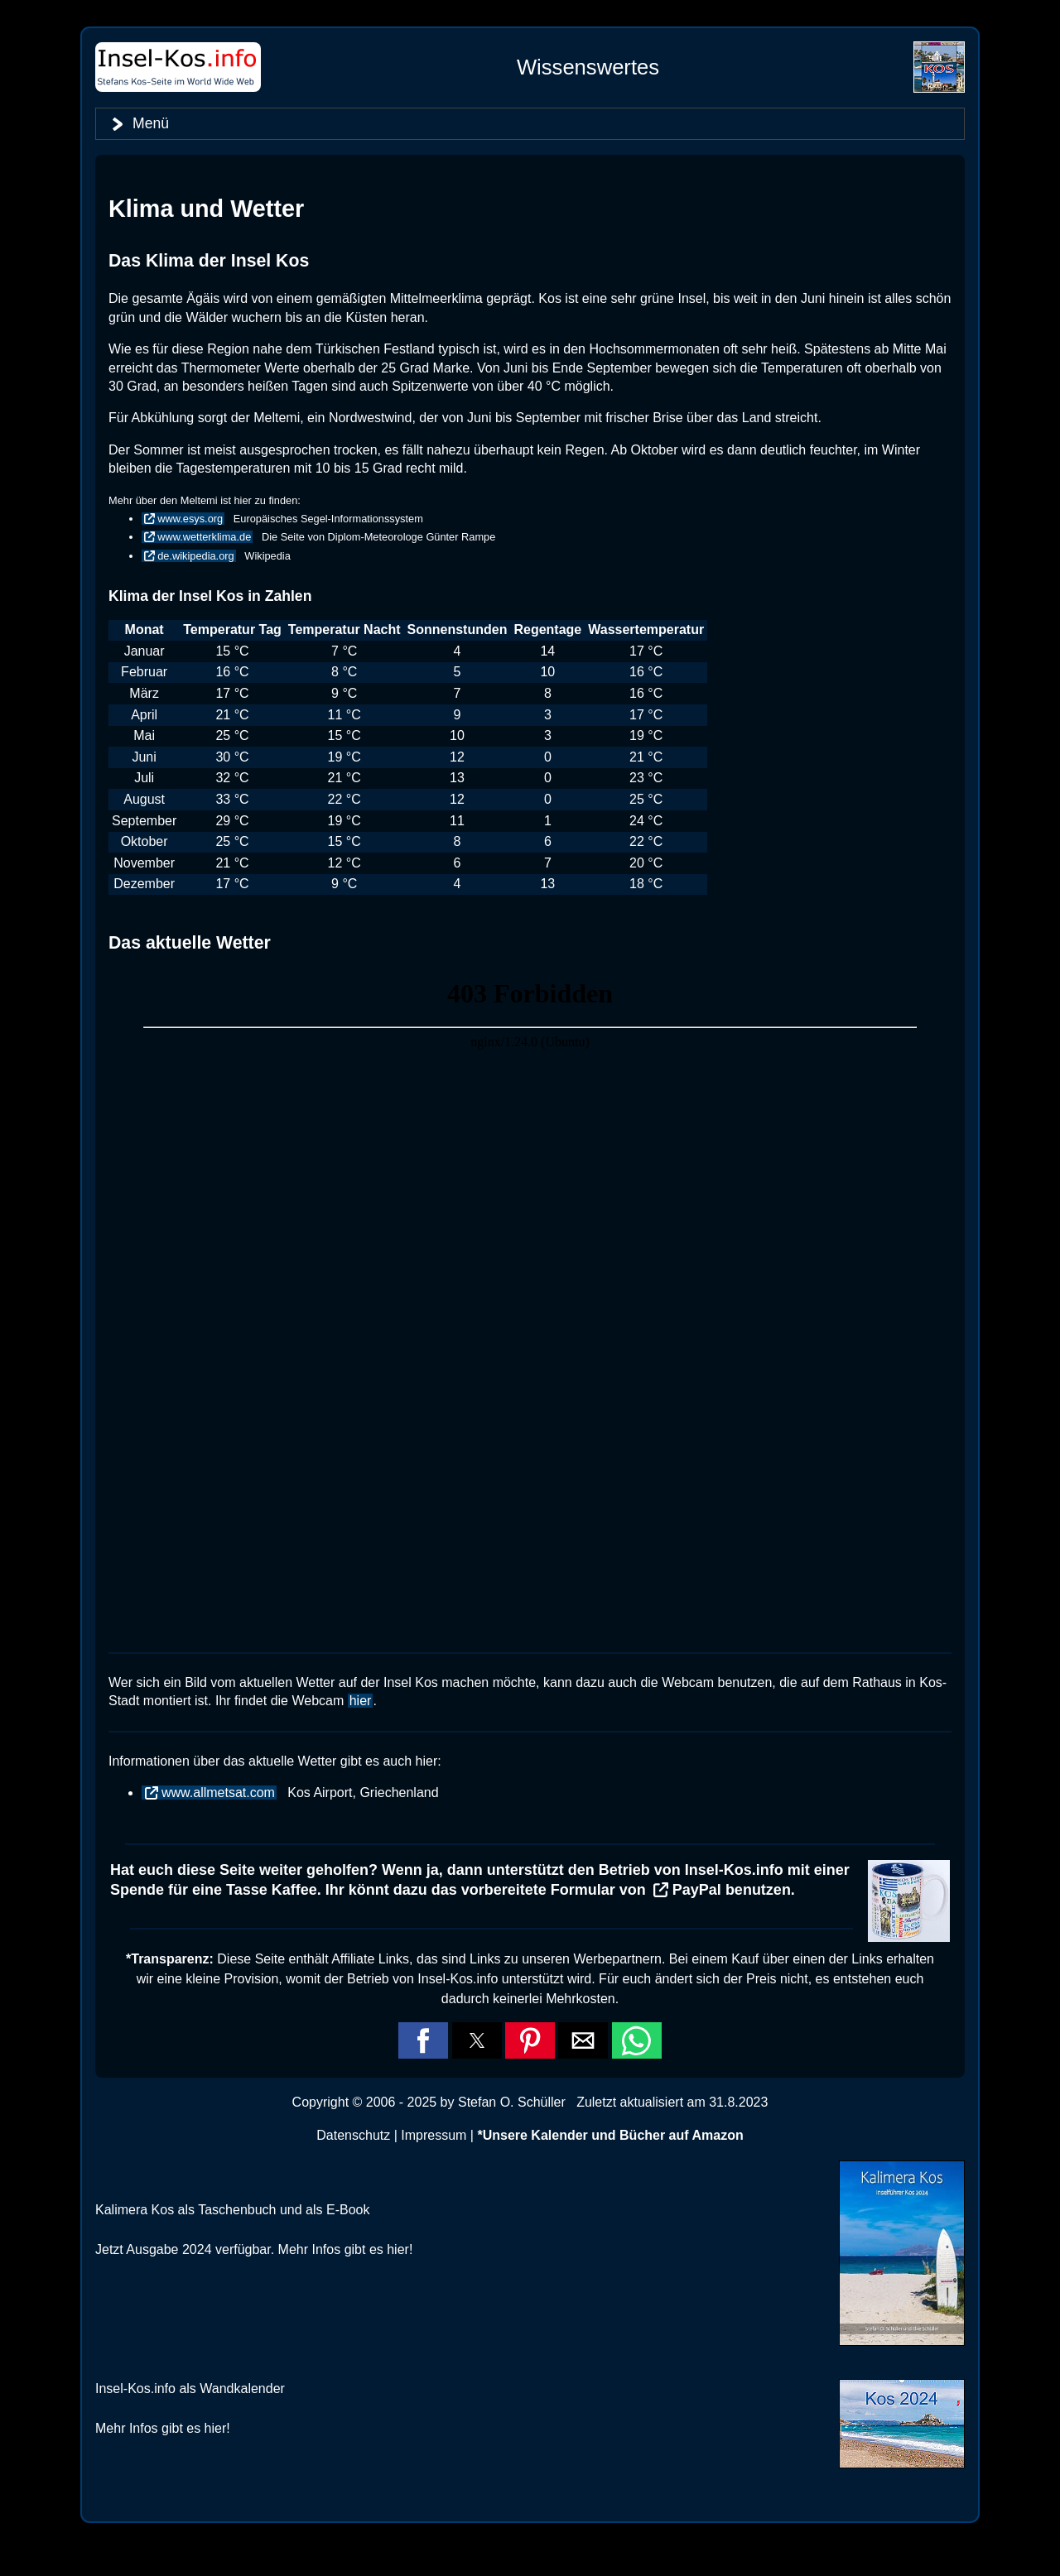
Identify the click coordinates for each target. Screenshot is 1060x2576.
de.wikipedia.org (195, 556)
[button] (423, 2040)
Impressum (433, 2135)
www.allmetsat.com (218, 1792)
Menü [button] (150, 123)
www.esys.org (190, 518)
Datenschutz (353, 2135)
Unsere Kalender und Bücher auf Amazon (613, 2135)
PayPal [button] (696, 1890)
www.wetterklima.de (204, 537)
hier (360, 1701)
